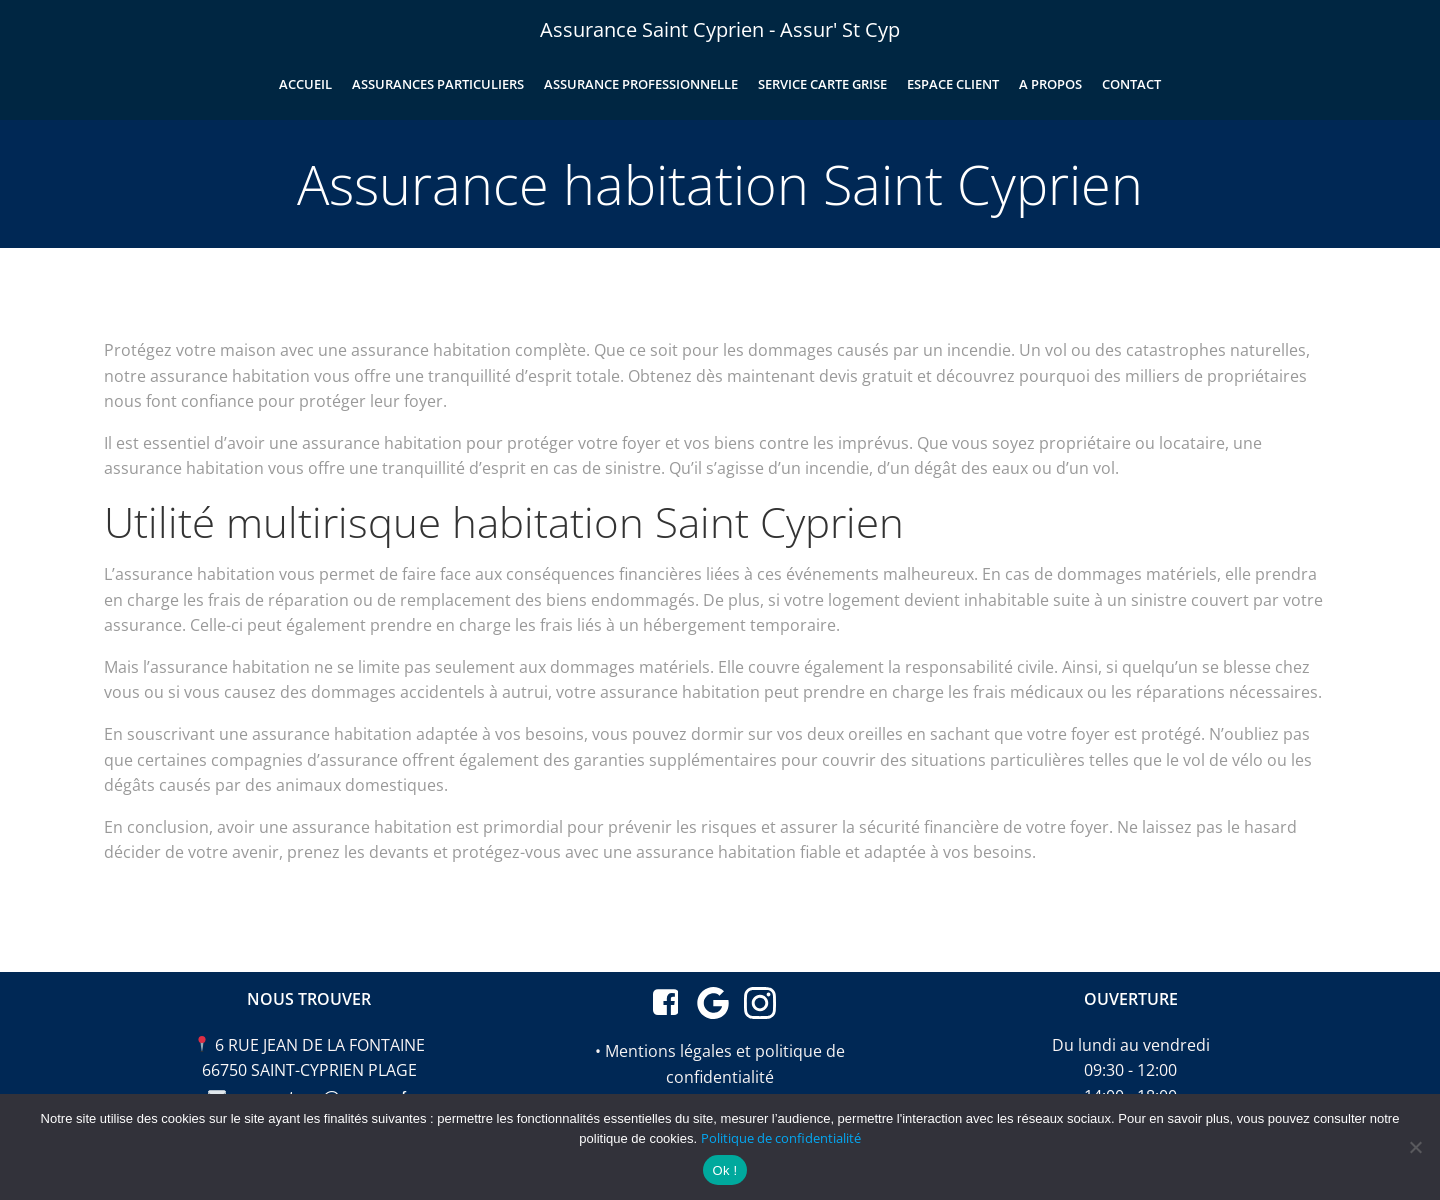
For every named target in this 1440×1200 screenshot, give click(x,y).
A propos (1050, 84)
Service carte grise (822, 84)
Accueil (305, 84)
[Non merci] (1415, 1147)
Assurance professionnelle (641, 84)
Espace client (953, 84)
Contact (1131, 84)
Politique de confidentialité (781, 1138)
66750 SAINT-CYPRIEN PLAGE (309, 1070)
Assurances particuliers (438, 84)
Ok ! (725, 1170)
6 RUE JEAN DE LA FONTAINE (320, 1045)
